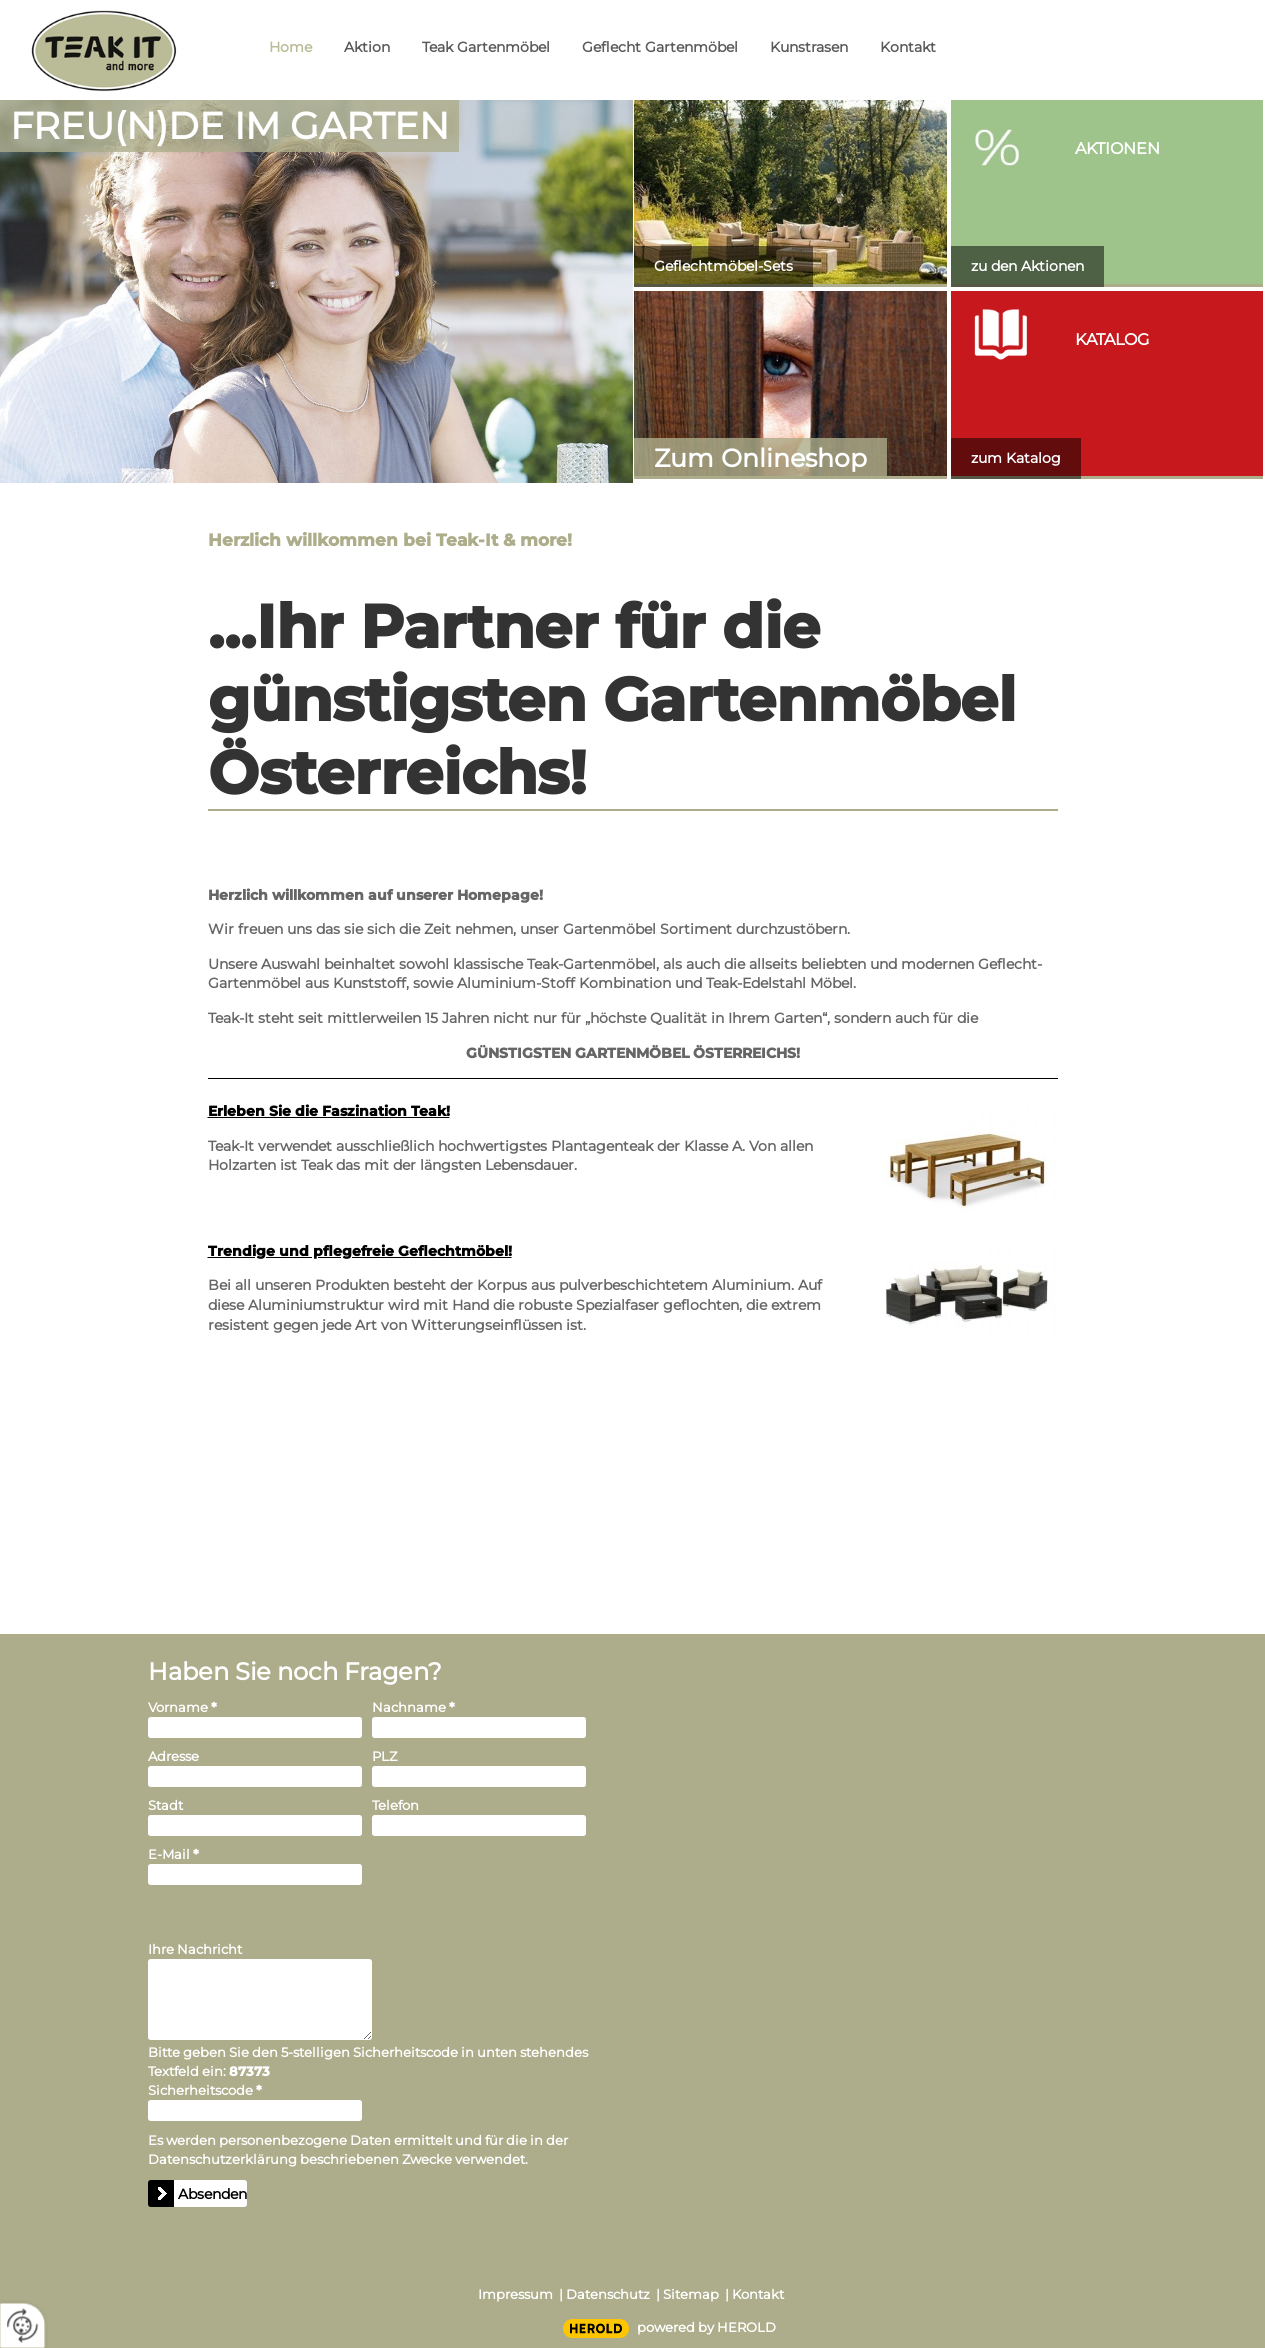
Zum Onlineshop (760, 458)
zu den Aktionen (1027, 266)
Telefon (395, 1805)
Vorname (182, 1707)
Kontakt (908, 47)
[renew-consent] (22, 2325)
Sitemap (691, 2294)
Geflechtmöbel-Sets (723, 266)
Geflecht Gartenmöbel (660, 47)
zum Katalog (1016, 458)
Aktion (367, 47)
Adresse (173, 1756)
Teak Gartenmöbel (486, 47)
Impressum (515, 2294)
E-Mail (173, 1854)
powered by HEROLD (706, 2327)
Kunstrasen (809, 47)
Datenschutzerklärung (222, 2159)
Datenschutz (608, 2294)
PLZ (384, 1756)
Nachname (413, 1707)
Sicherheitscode (205, 2090)
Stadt (165, 1805)
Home (290, 47)
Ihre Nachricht (195, 1949)
